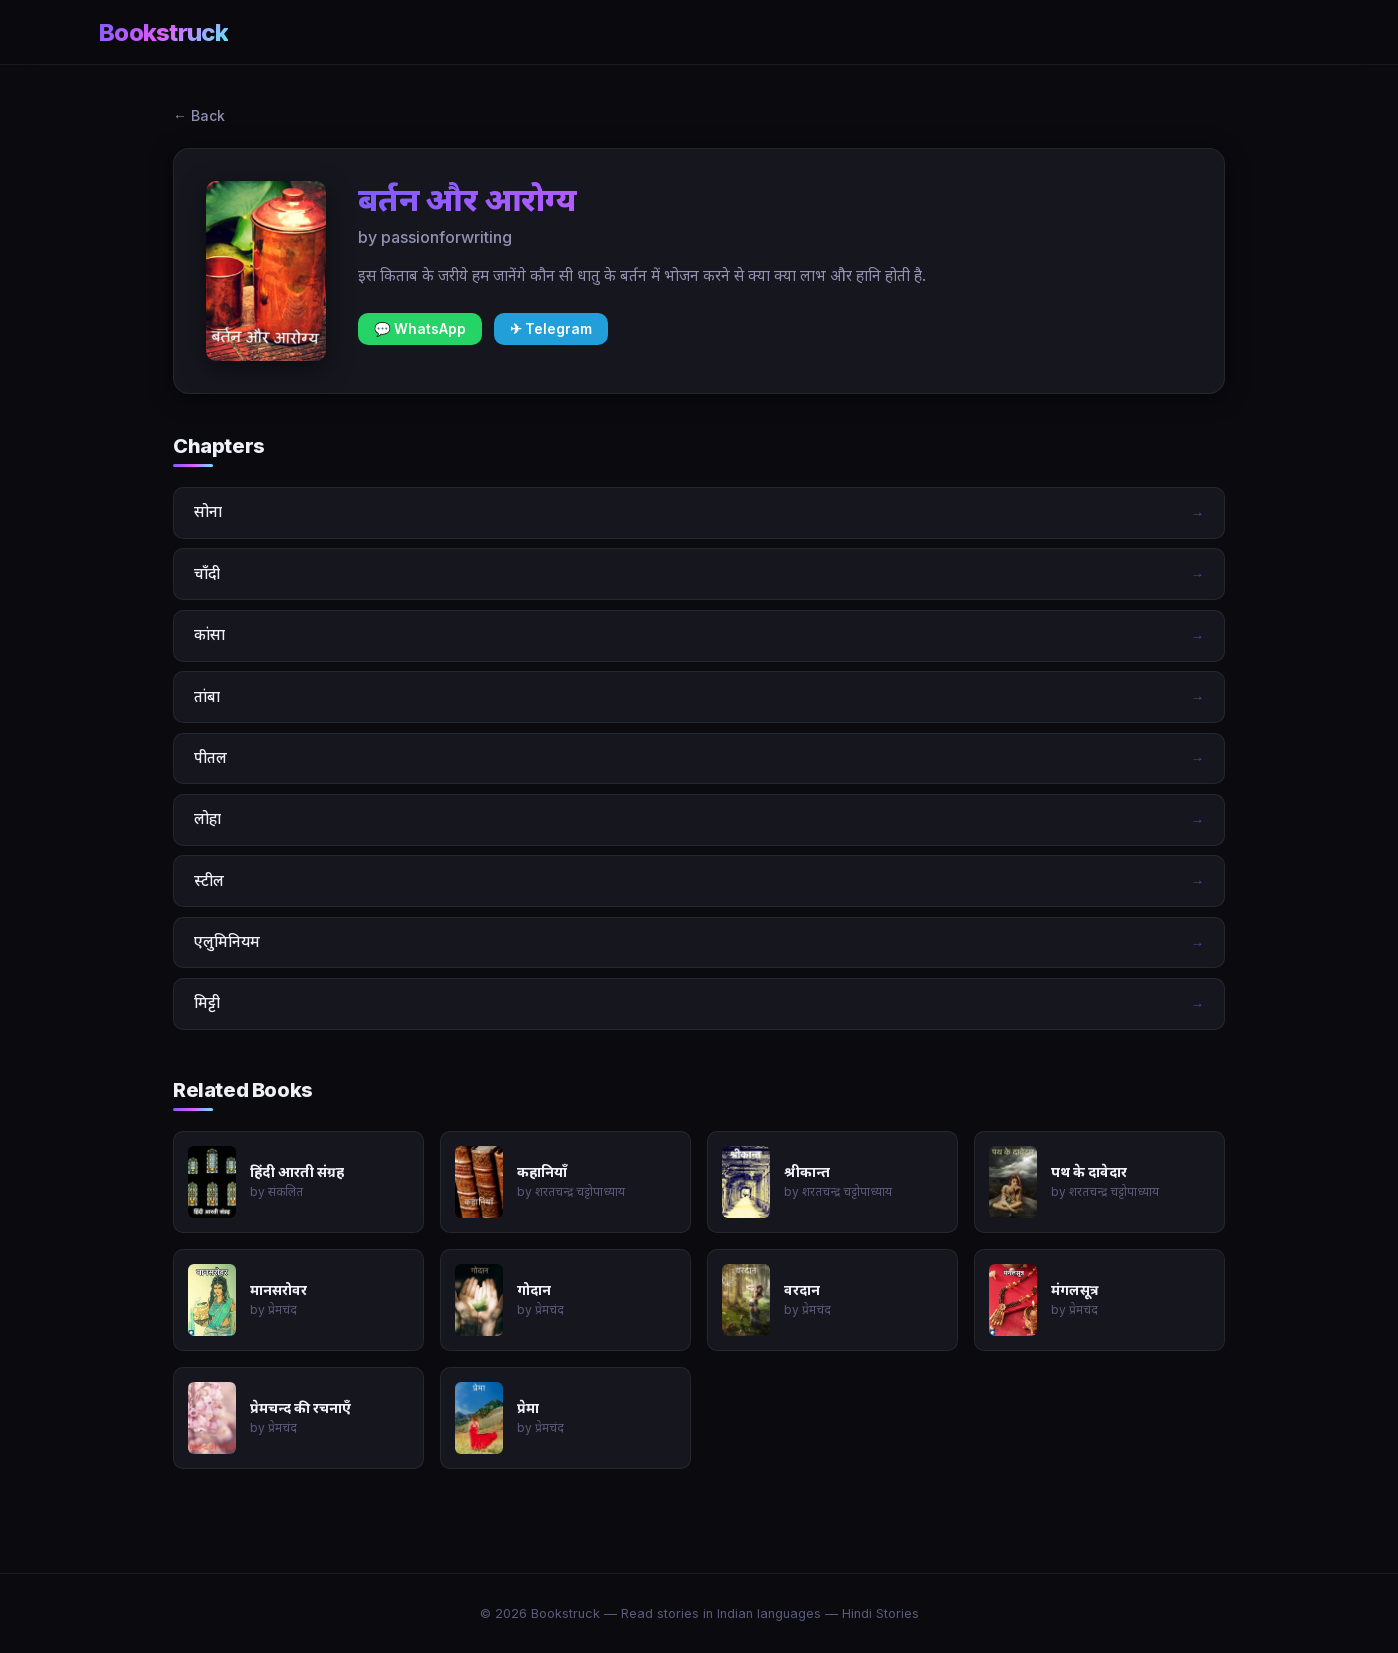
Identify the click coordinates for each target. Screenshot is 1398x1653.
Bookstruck (163, 32)
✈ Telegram (551, 329)
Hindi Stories (880, 1613)
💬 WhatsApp (420, 329)
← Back (199, 115)
